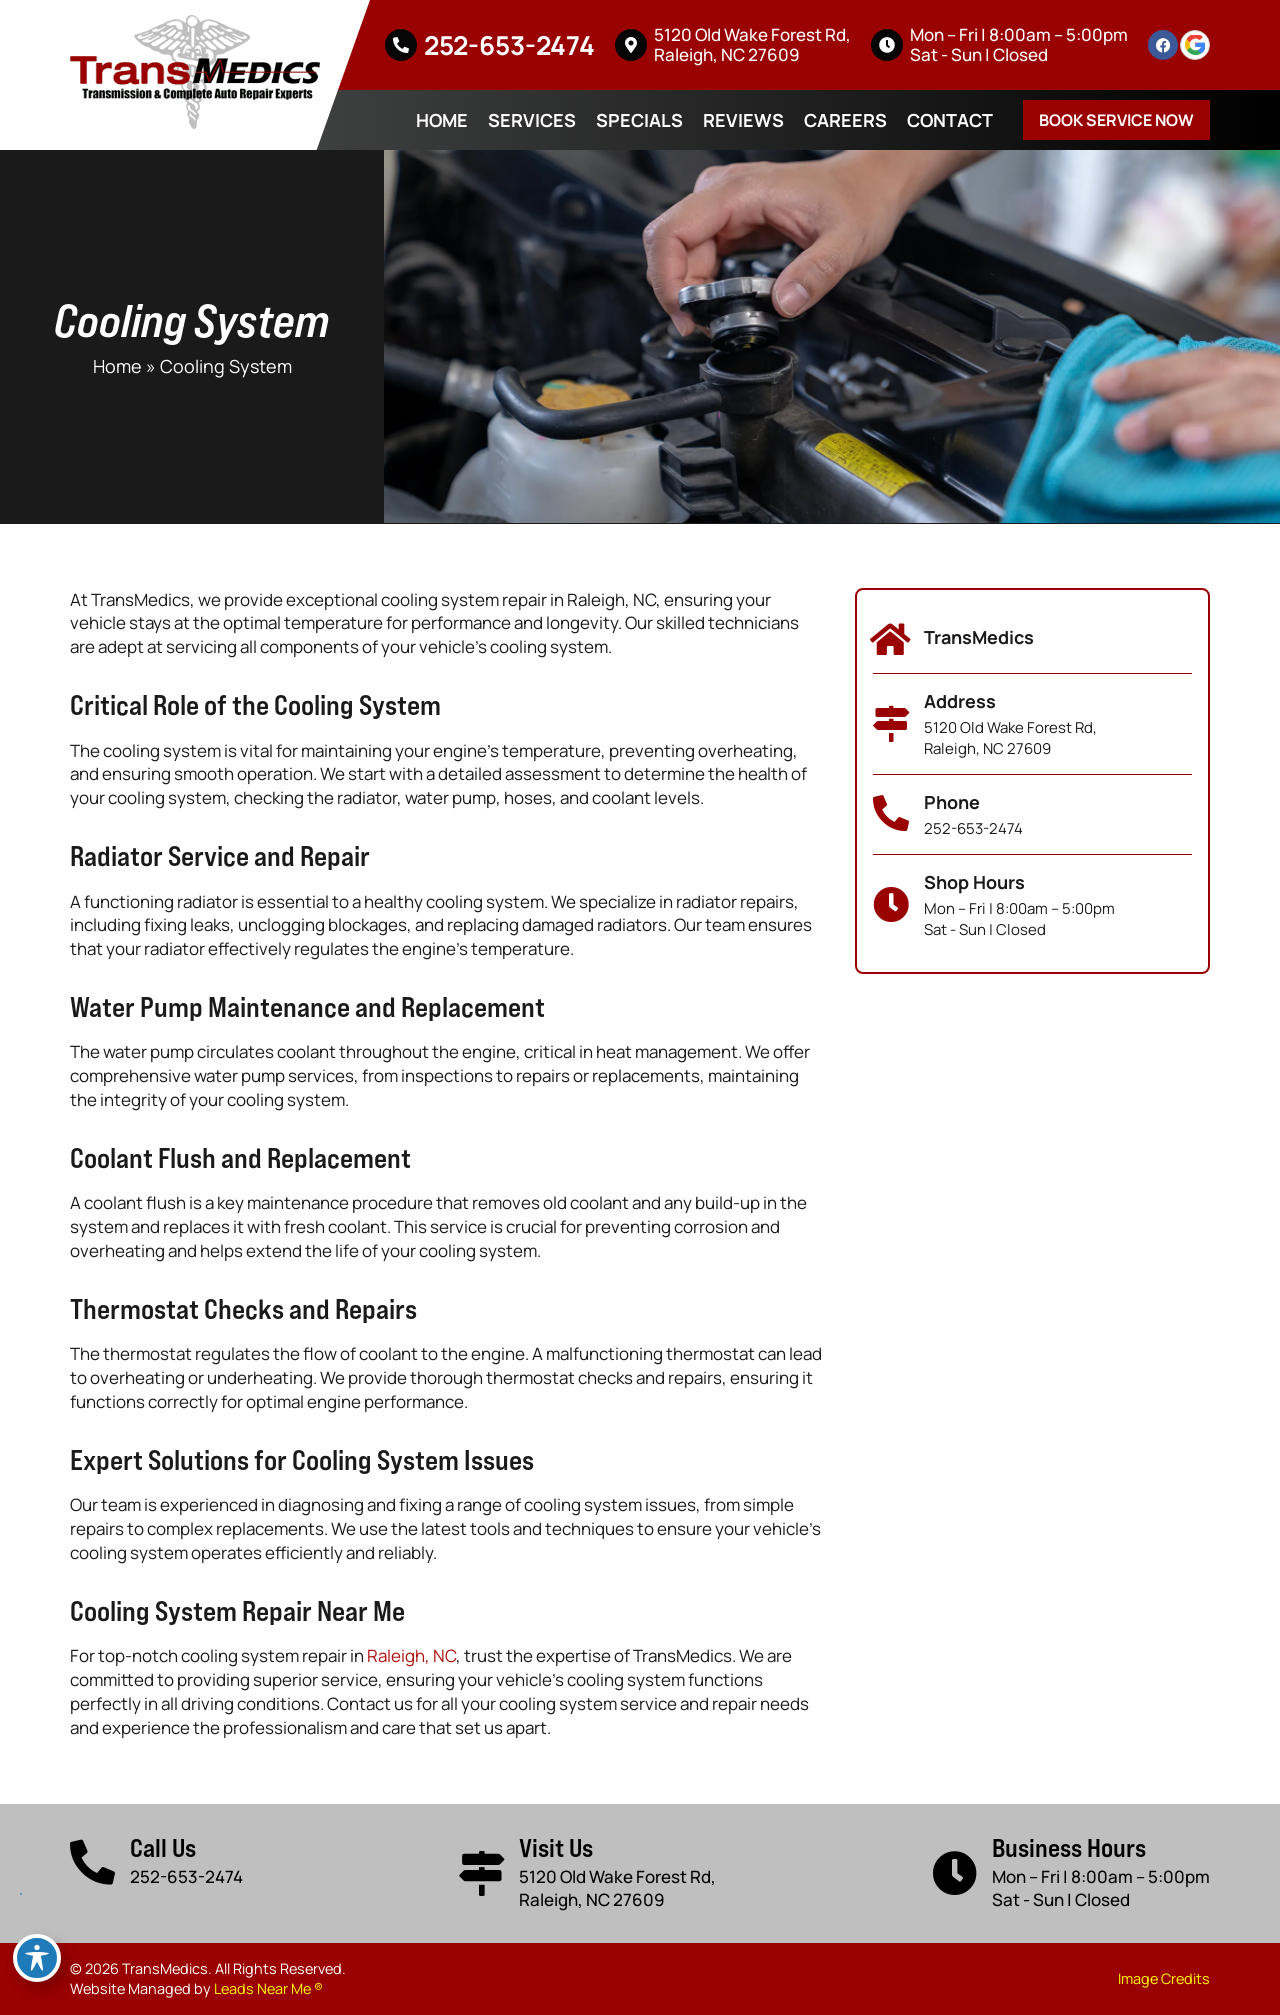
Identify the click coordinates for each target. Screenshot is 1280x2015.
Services (532, 120)
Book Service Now (1116, 120)
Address (960, 701)
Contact (950, 120)
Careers (845, 120)
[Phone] (891, 814)
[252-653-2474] (401, 45)
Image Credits (1164, 1978)
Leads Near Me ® (268, 1988)
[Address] (891, 724)
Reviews (743, 120)
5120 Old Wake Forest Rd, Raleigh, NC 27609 (752, 44)
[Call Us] (92, 1862)
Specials (639, 120)
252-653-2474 (509, 45)
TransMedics (979, 637)
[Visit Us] (481, 1873)
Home (442, 120)
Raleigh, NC (411, 1655)
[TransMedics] (891, 640)
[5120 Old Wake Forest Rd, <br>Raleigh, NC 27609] (631, 45)
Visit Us (556, 1847)
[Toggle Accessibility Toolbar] (37, 1958)
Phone (952, 802)
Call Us (163, 1847)
